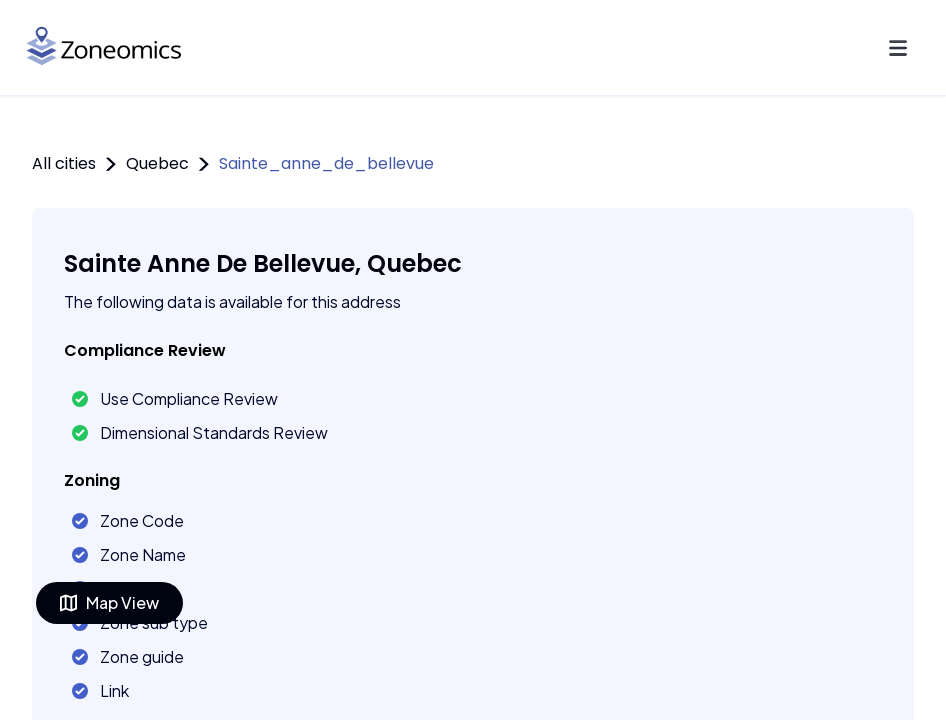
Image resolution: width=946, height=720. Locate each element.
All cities (64, 163)
